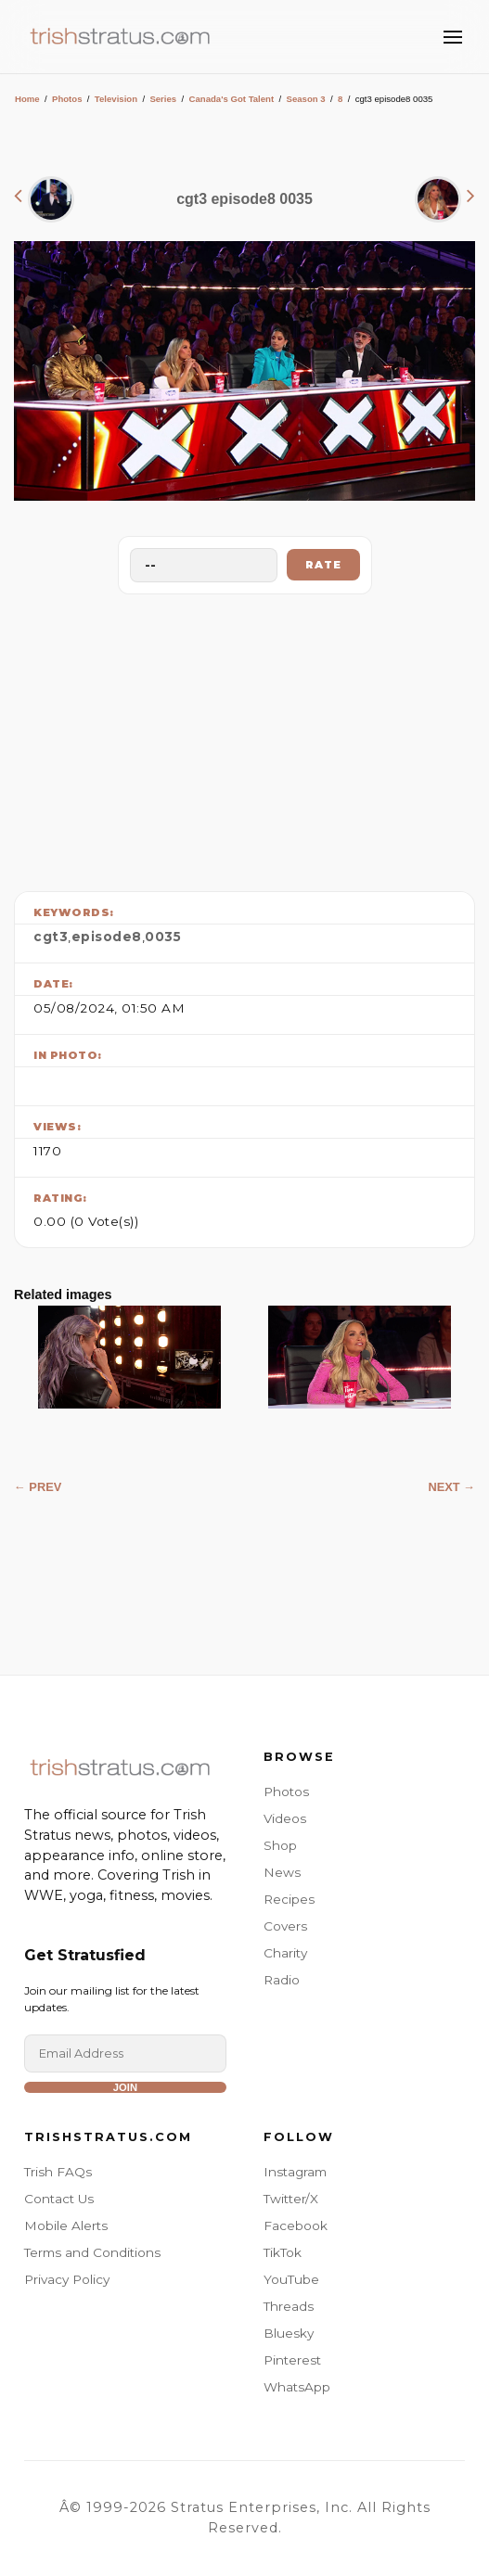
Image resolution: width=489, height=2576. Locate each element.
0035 (163, 936)
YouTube (291, 2279)
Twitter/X (291, 2198)
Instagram (295, 2171)
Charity (285, 1952)
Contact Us (59, 2198)
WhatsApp (297, 2386)
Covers (285, 1926)
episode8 (106, 936)
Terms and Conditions (92, 2252)
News (282, 1872)
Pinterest (292, 2360)
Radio (282, 1979)
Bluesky (289, 2333)
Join (125, 2087)
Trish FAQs (58, 2171)
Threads (289, 2306)
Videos (285, 1818)
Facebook (296, 2225)
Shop (280, 1845)
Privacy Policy (66, 2279)
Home (27, 99)
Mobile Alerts (66, 2225)
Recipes (289, 1899)
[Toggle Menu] (453, 37)
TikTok (283, 2252)
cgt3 (50, 936)
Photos (67, 99)
